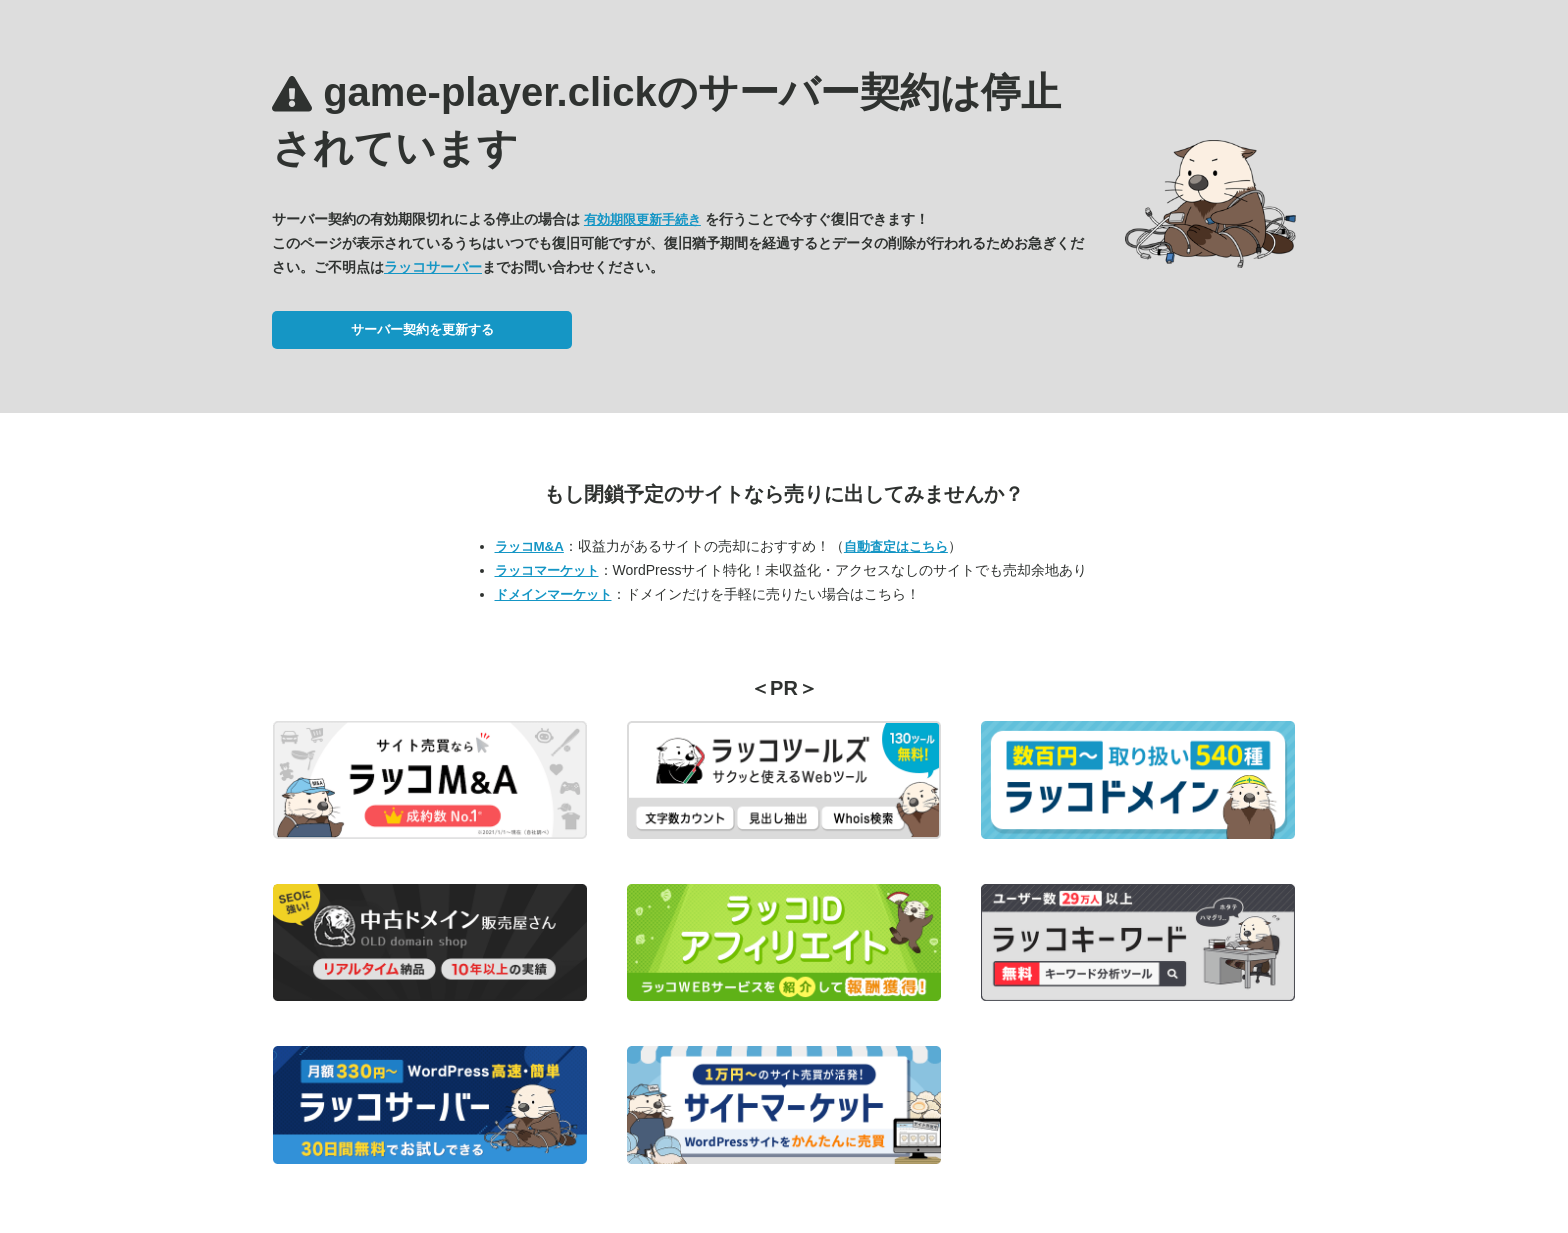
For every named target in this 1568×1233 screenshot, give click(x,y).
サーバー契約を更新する (422, 329)
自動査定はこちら (896, 546)
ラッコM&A (529, 546)
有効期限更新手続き (642, 219)
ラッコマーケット (547, 570)
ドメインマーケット (553, 594)
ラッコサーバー (433, 267)
